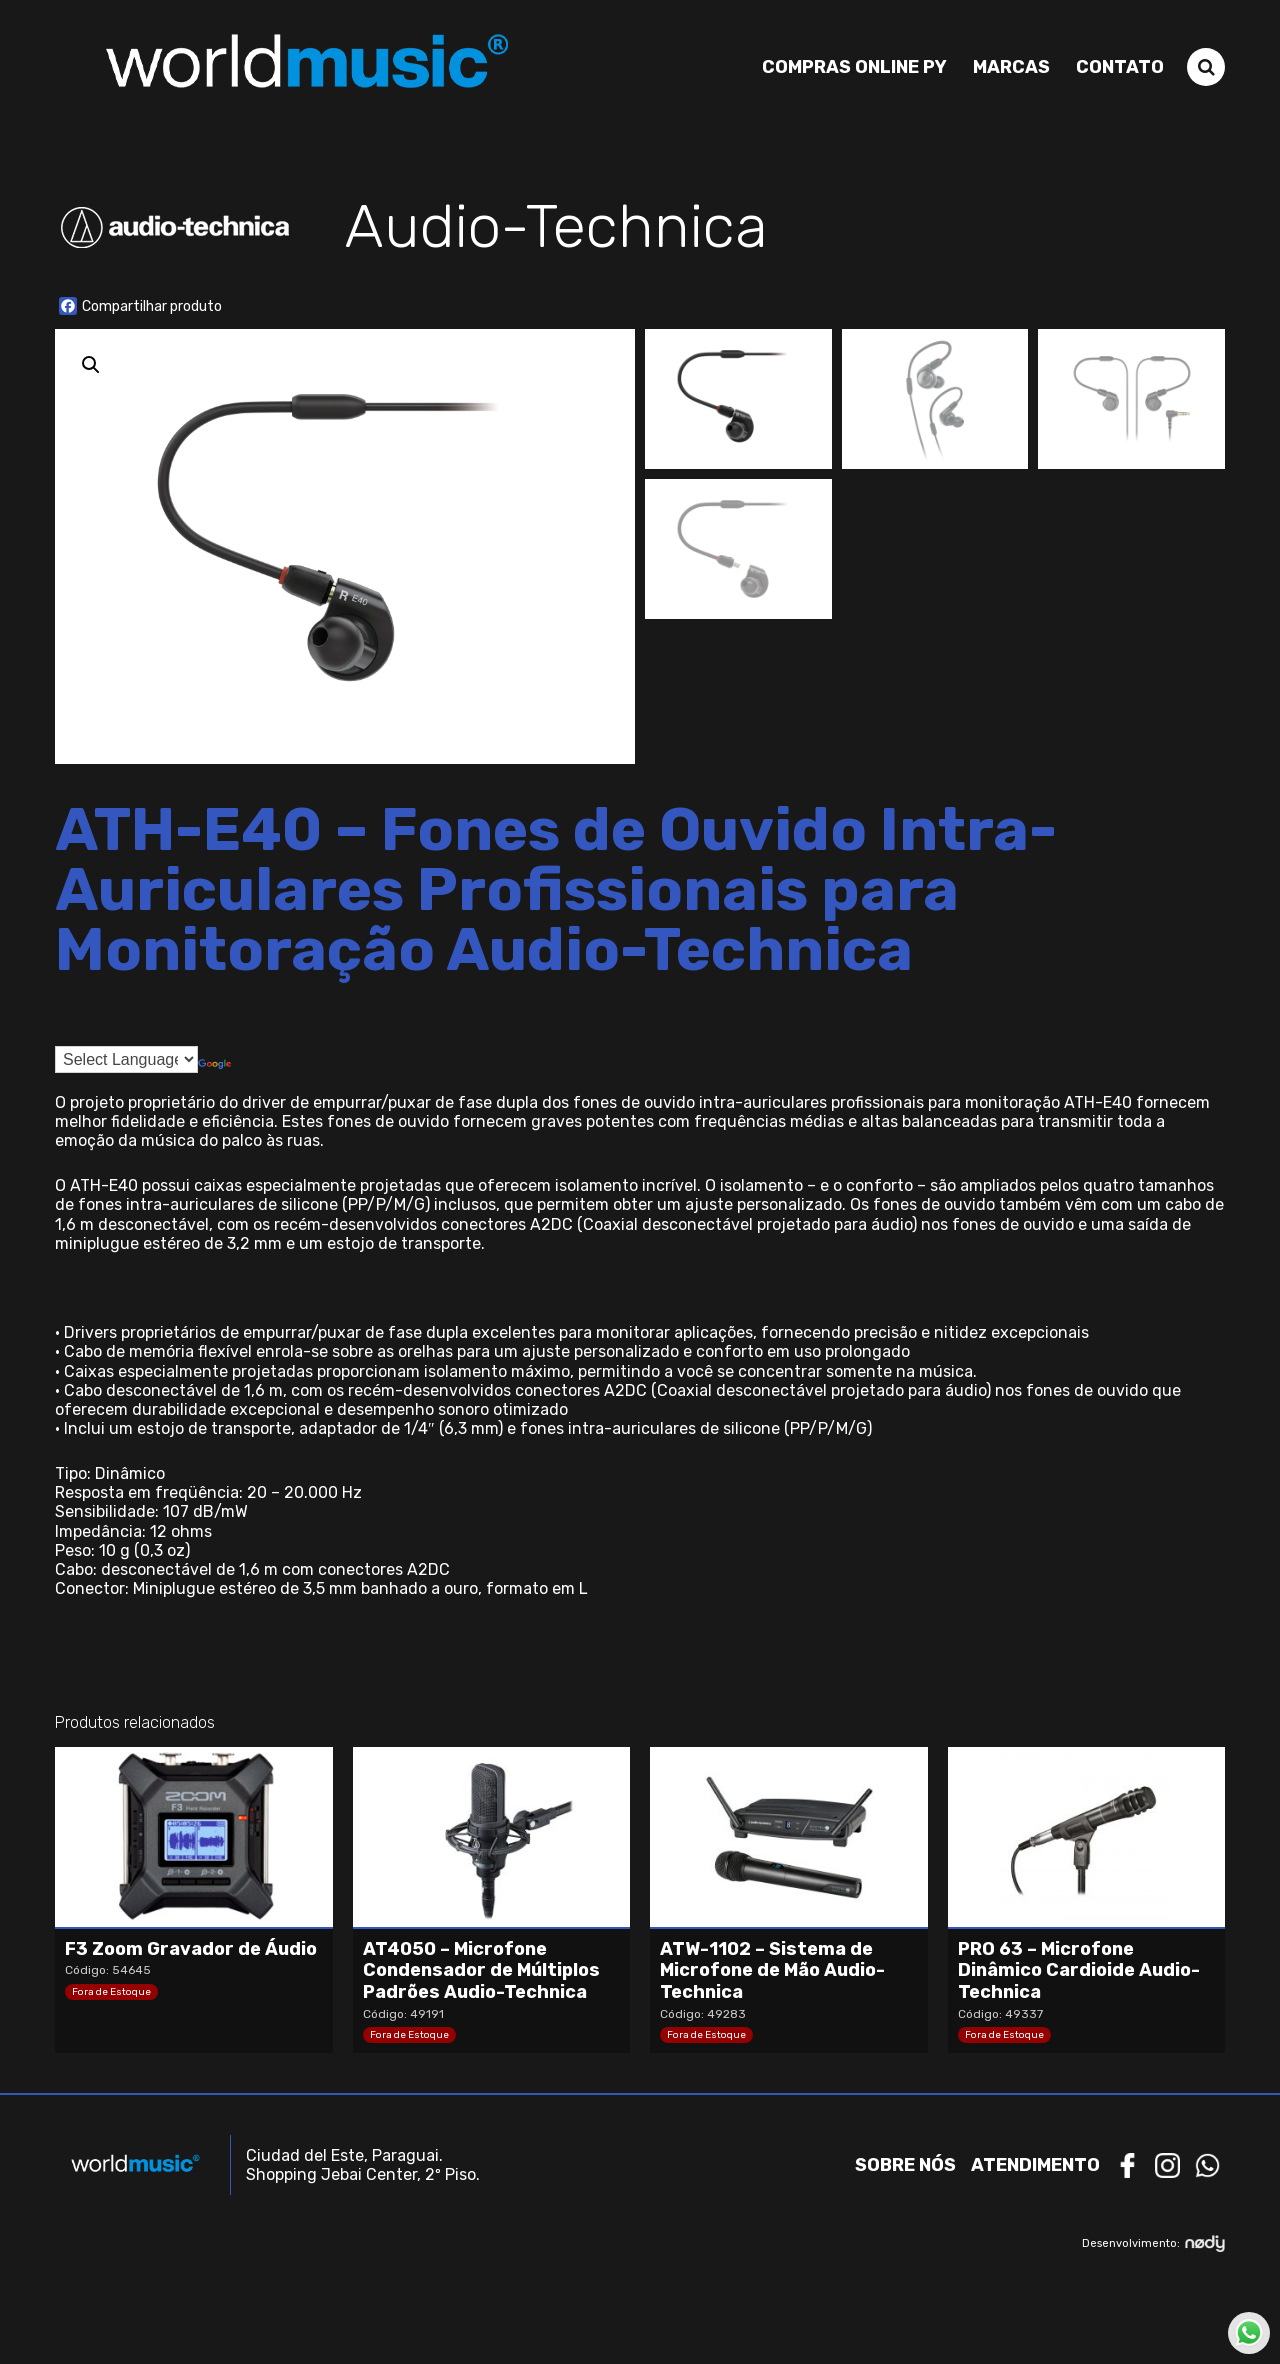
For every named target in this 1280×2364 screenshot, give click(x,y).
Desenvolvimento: (1153, 2243)
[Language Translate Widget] (126, 1059)
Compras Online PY (854, 67)
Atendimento (1035, 2165)
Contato (1120, 67)
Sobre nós (905, 2165)
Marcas (1011, 67)
